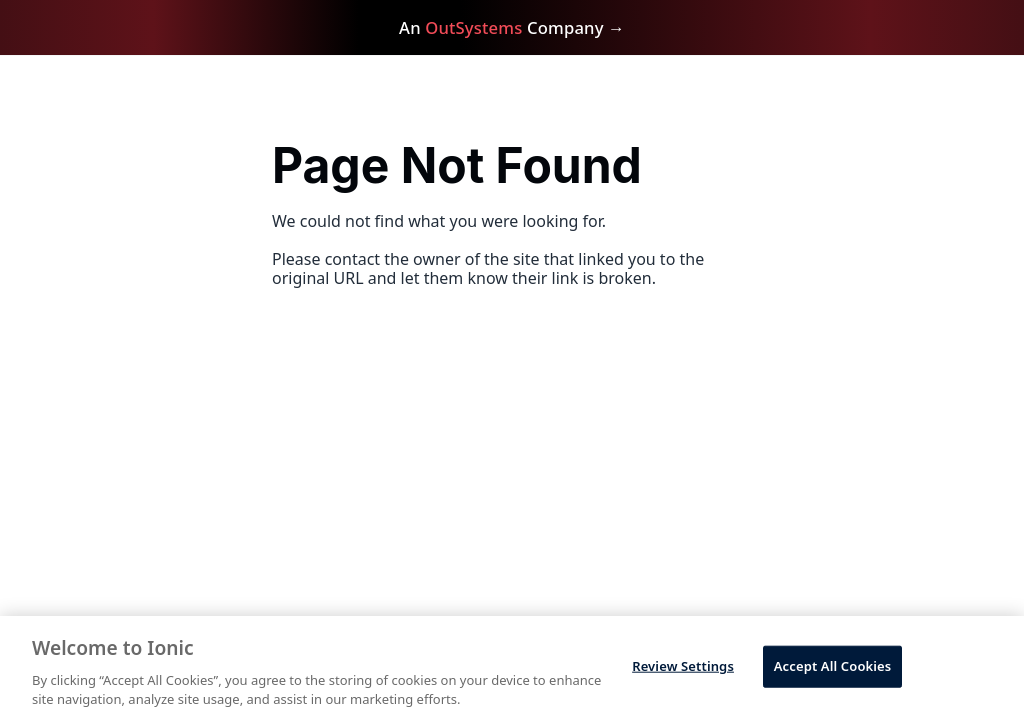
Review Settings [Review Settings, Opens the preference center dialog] (683, 666)
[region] (512, 668)
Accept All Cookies (833, 666)
